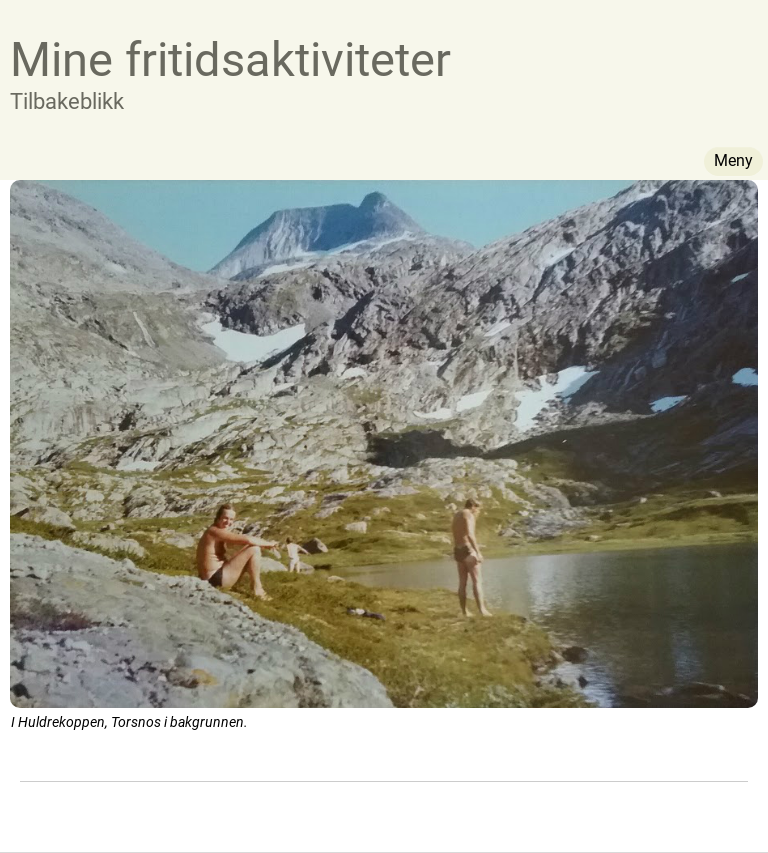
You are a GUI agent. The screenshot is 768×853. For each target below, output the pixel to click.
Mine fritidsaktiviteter (230, 59)
